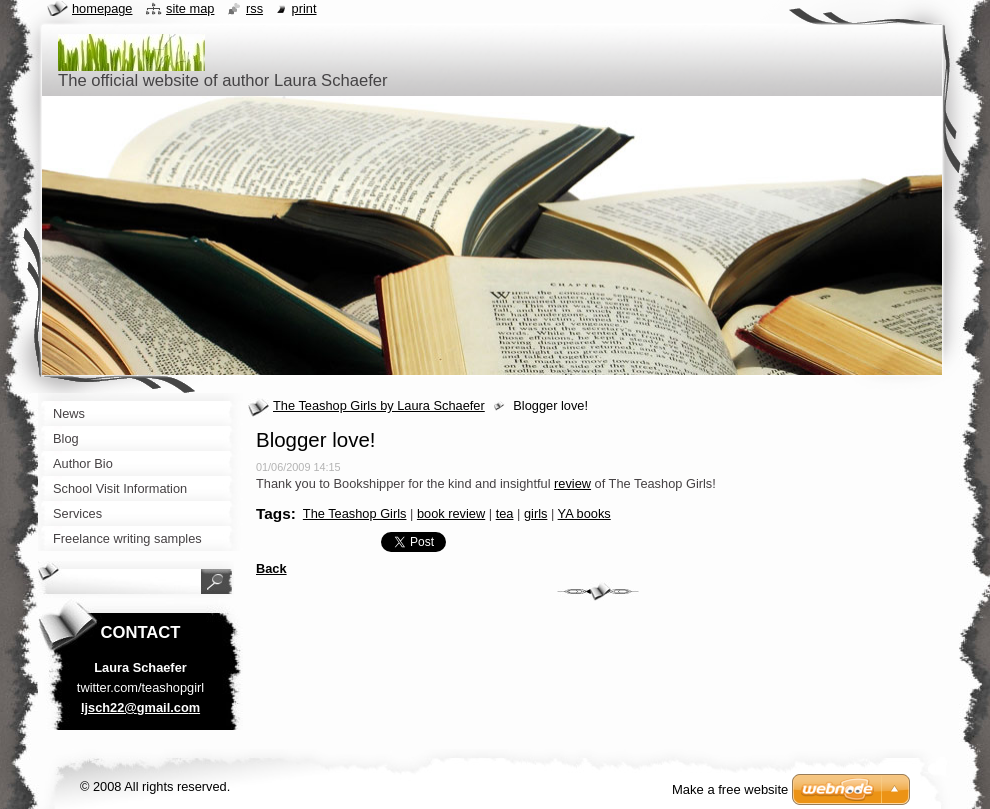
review (572, 483)
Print (304, 8)
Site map (190, 8)
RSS (254, 8)
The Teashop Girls (355, 513)
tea (505, 513)
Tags (273, 513)
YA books (584, 513)
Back (271, 568)
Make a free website (730, 789)
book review (451, 513)
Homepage (102, 8)
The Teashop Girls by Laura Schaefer (379, 405)
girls (535, 513)
